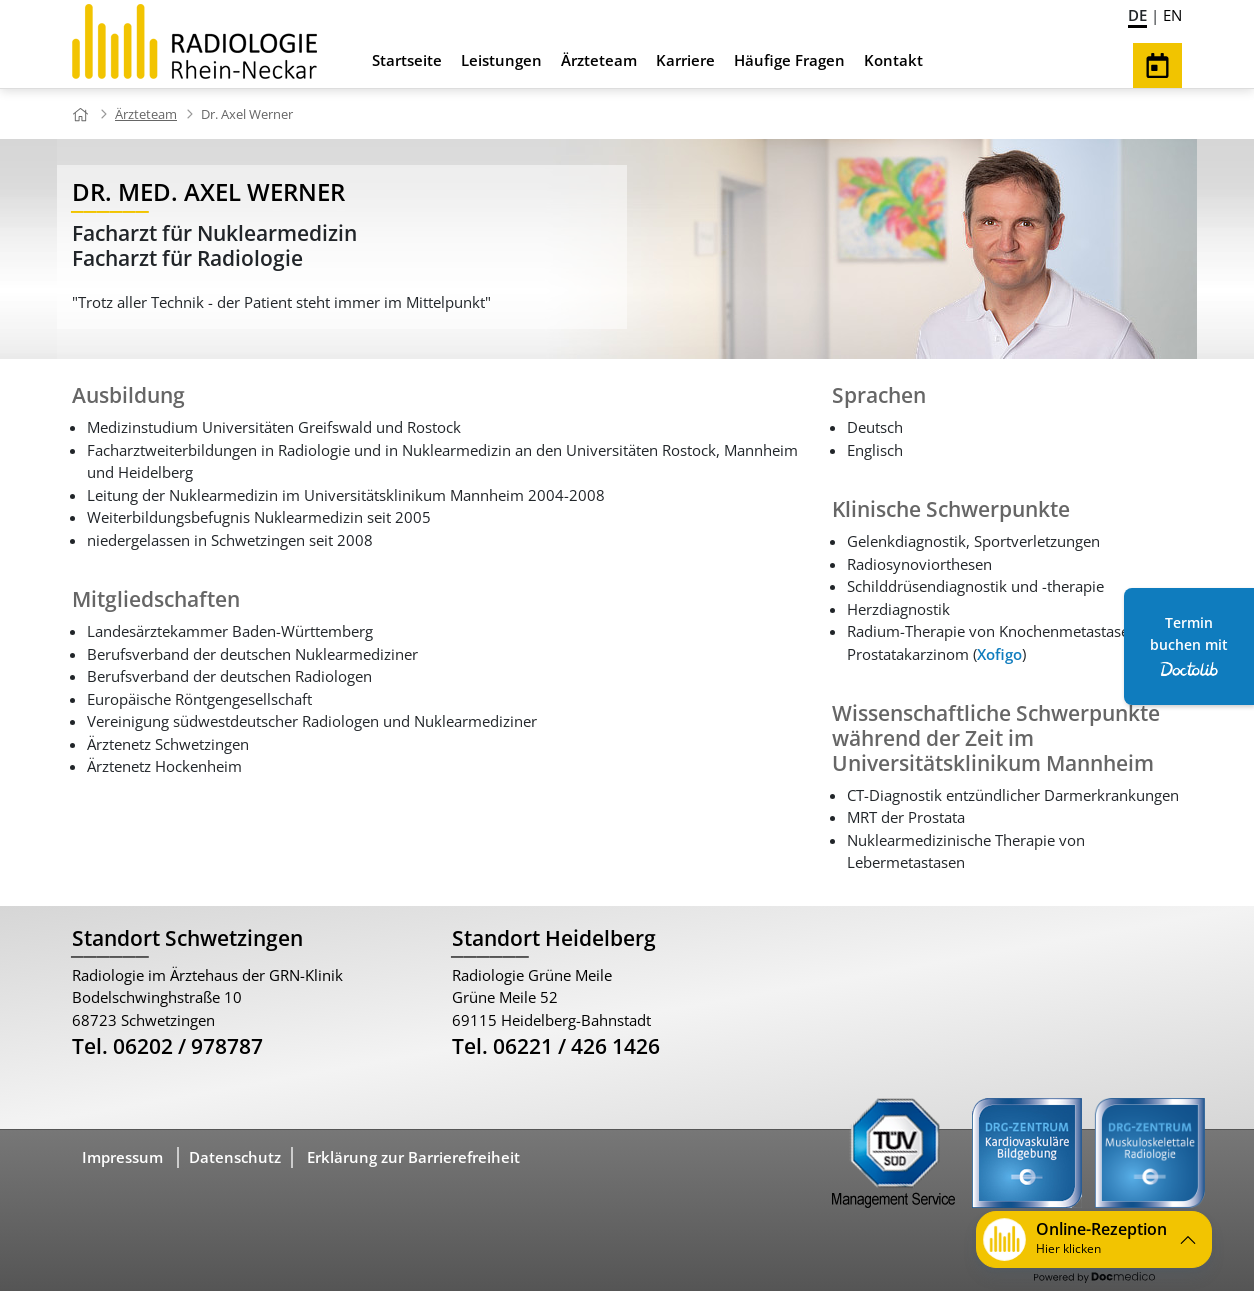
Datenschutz (235, 1157)
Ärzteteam (599, 60)
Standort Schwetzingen (187, 938)
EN (1172, 15)
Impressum (122, 1157)
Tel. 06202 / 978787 (167, 1046)
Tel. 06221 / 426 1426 (556, 1046)
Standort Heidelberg (554, 938)
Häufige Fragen (789, 60)
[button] (1094, 1239)
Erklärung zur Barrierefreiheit (413, 1157)
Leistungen (501, 60)
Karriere (685, 60)
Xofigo (999, 654)
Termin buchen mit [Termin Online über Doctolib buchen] (1189, 645)
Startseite (407, 60)
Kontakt (893, 60)
